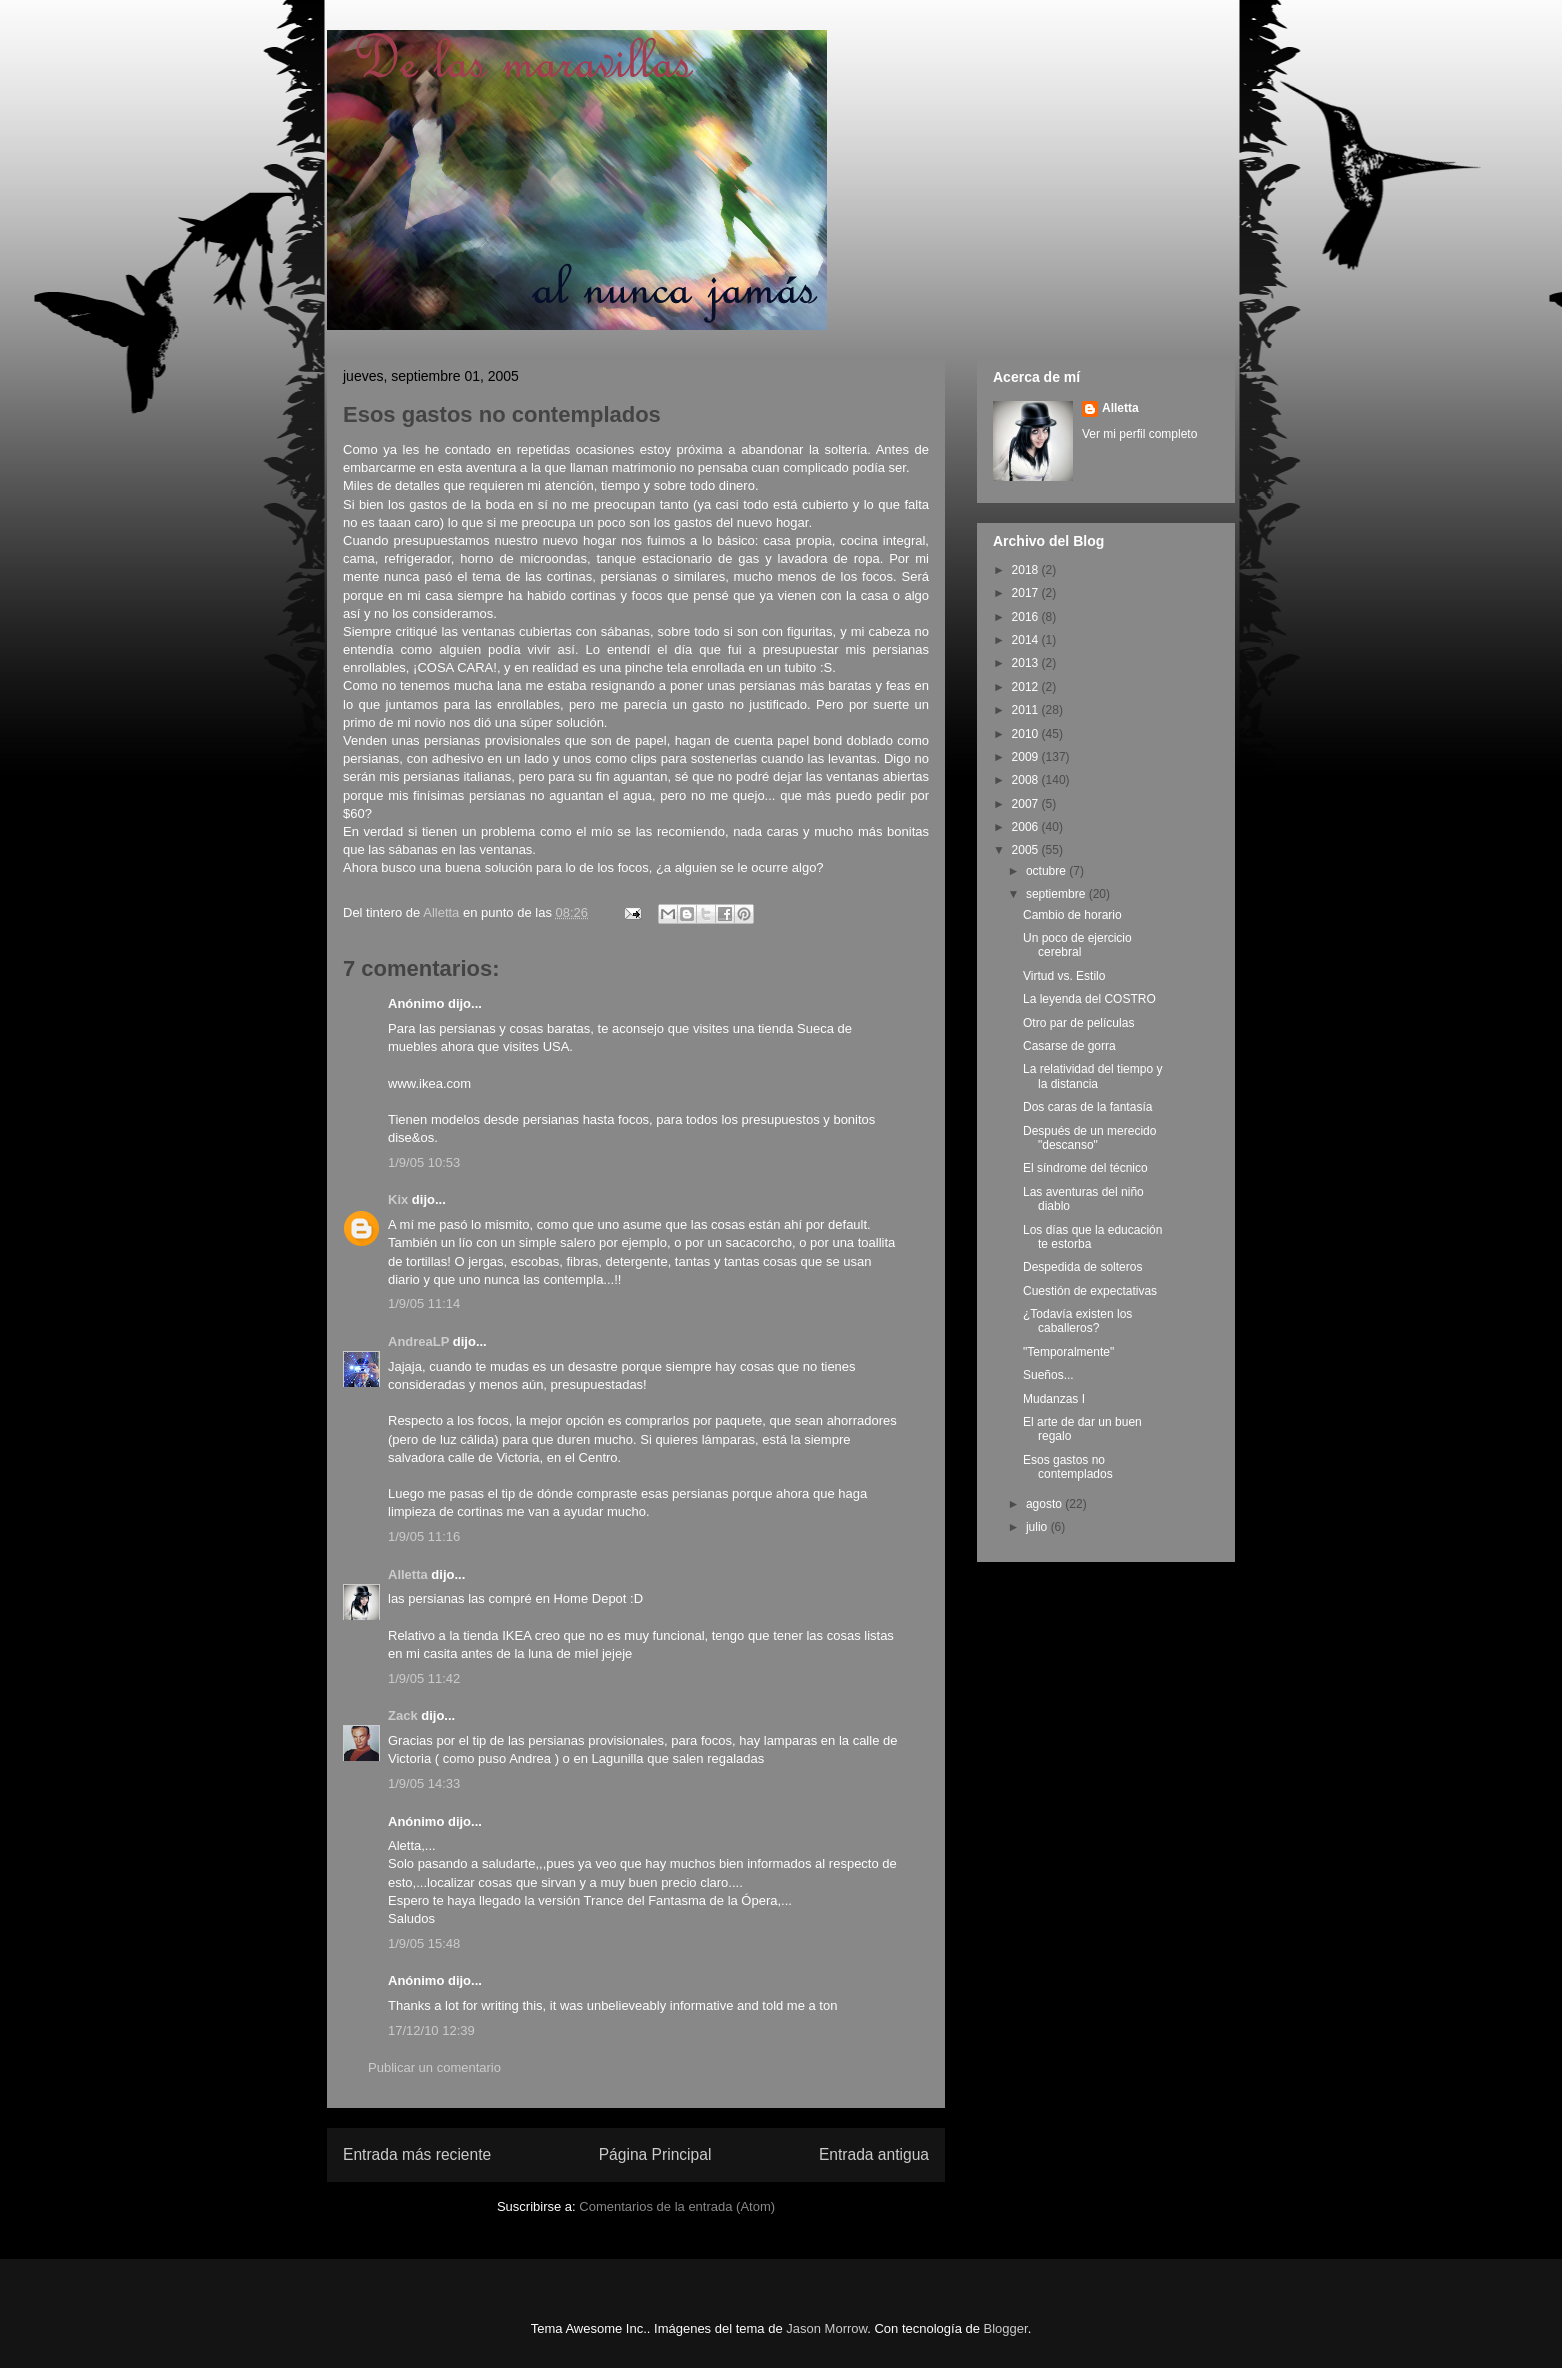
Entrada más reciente (417, 2154)
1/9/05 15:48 (424, 1943)
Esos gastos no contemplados (1068, 1467)
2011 (1027, 710)
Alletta (408, 1574)
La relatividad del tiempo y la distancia (1092, 1076)
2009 (1027, 757)
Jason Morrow (826, 2328)
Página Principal (655, 2154)
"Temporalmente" (1068, 1352)
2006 (1027, 827)
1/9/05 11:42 (424, 1678)
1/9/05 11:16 (424, 1536)
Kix (398, 1199)
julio (1038, 1527)
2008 (1027, 780)
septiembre (1057, 894)
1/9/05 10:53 (424, 1162)
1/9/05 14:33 (424, 1783)
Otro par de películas (1078, 1023)
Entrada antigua (874, 2154)
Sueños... (1048, 1375)
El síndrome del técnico (1085, 1168)
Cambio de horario (1072, 915)
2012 (1027, 687)
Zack (403, 1715)
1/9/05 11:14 (424, 1303)
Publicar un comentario (434, 2067)
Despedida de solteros (1082, 1267)
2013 (1027, 663)
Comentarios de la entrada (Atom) (677, 2206)
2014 (1027, 640)
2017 (1027, 593)
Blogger (1006, 2328)
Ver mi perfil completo (1139, 434)
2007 (1027, 804)
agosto (1045, 1504)
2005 (1027, 850)
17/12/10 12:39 (431, 2030)
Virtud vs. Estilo (1064, 976)
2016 (1027, 617)
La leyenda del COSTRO (1089, 999)
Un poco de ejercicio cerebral (1077, 945)
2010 (1027, 734)
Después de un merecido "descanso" (1089, 1138)
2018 (1027, 570)
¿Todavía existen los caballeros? (1077, 1321)
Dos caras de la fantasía (1087, 1107)
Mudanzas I (1054, 1399)
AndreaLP (418, 1341)
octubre (1047, 871)
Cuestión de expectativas (1090, 1291)
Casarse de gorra (1069, 1046)
